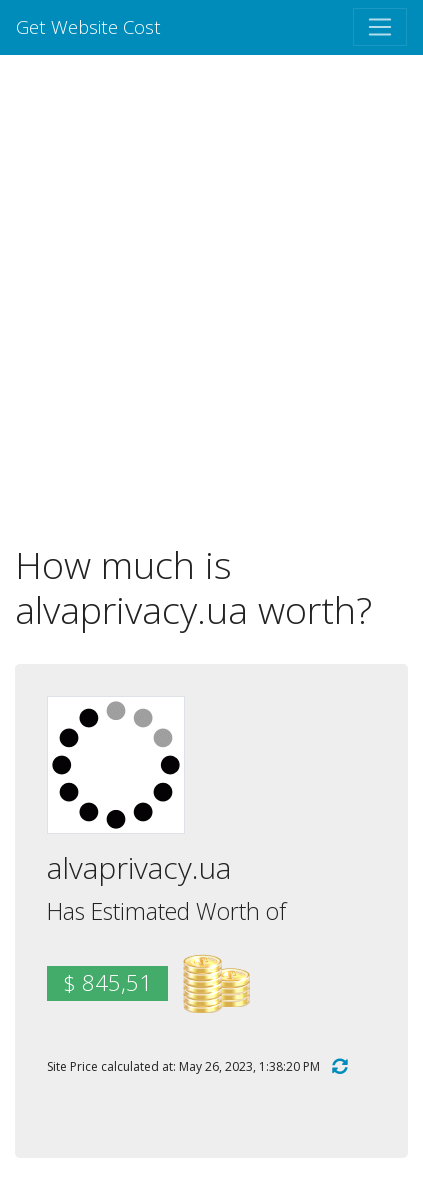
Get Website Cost (88, 26)
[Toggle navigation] (380, 27)
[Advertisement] (211, 298)
